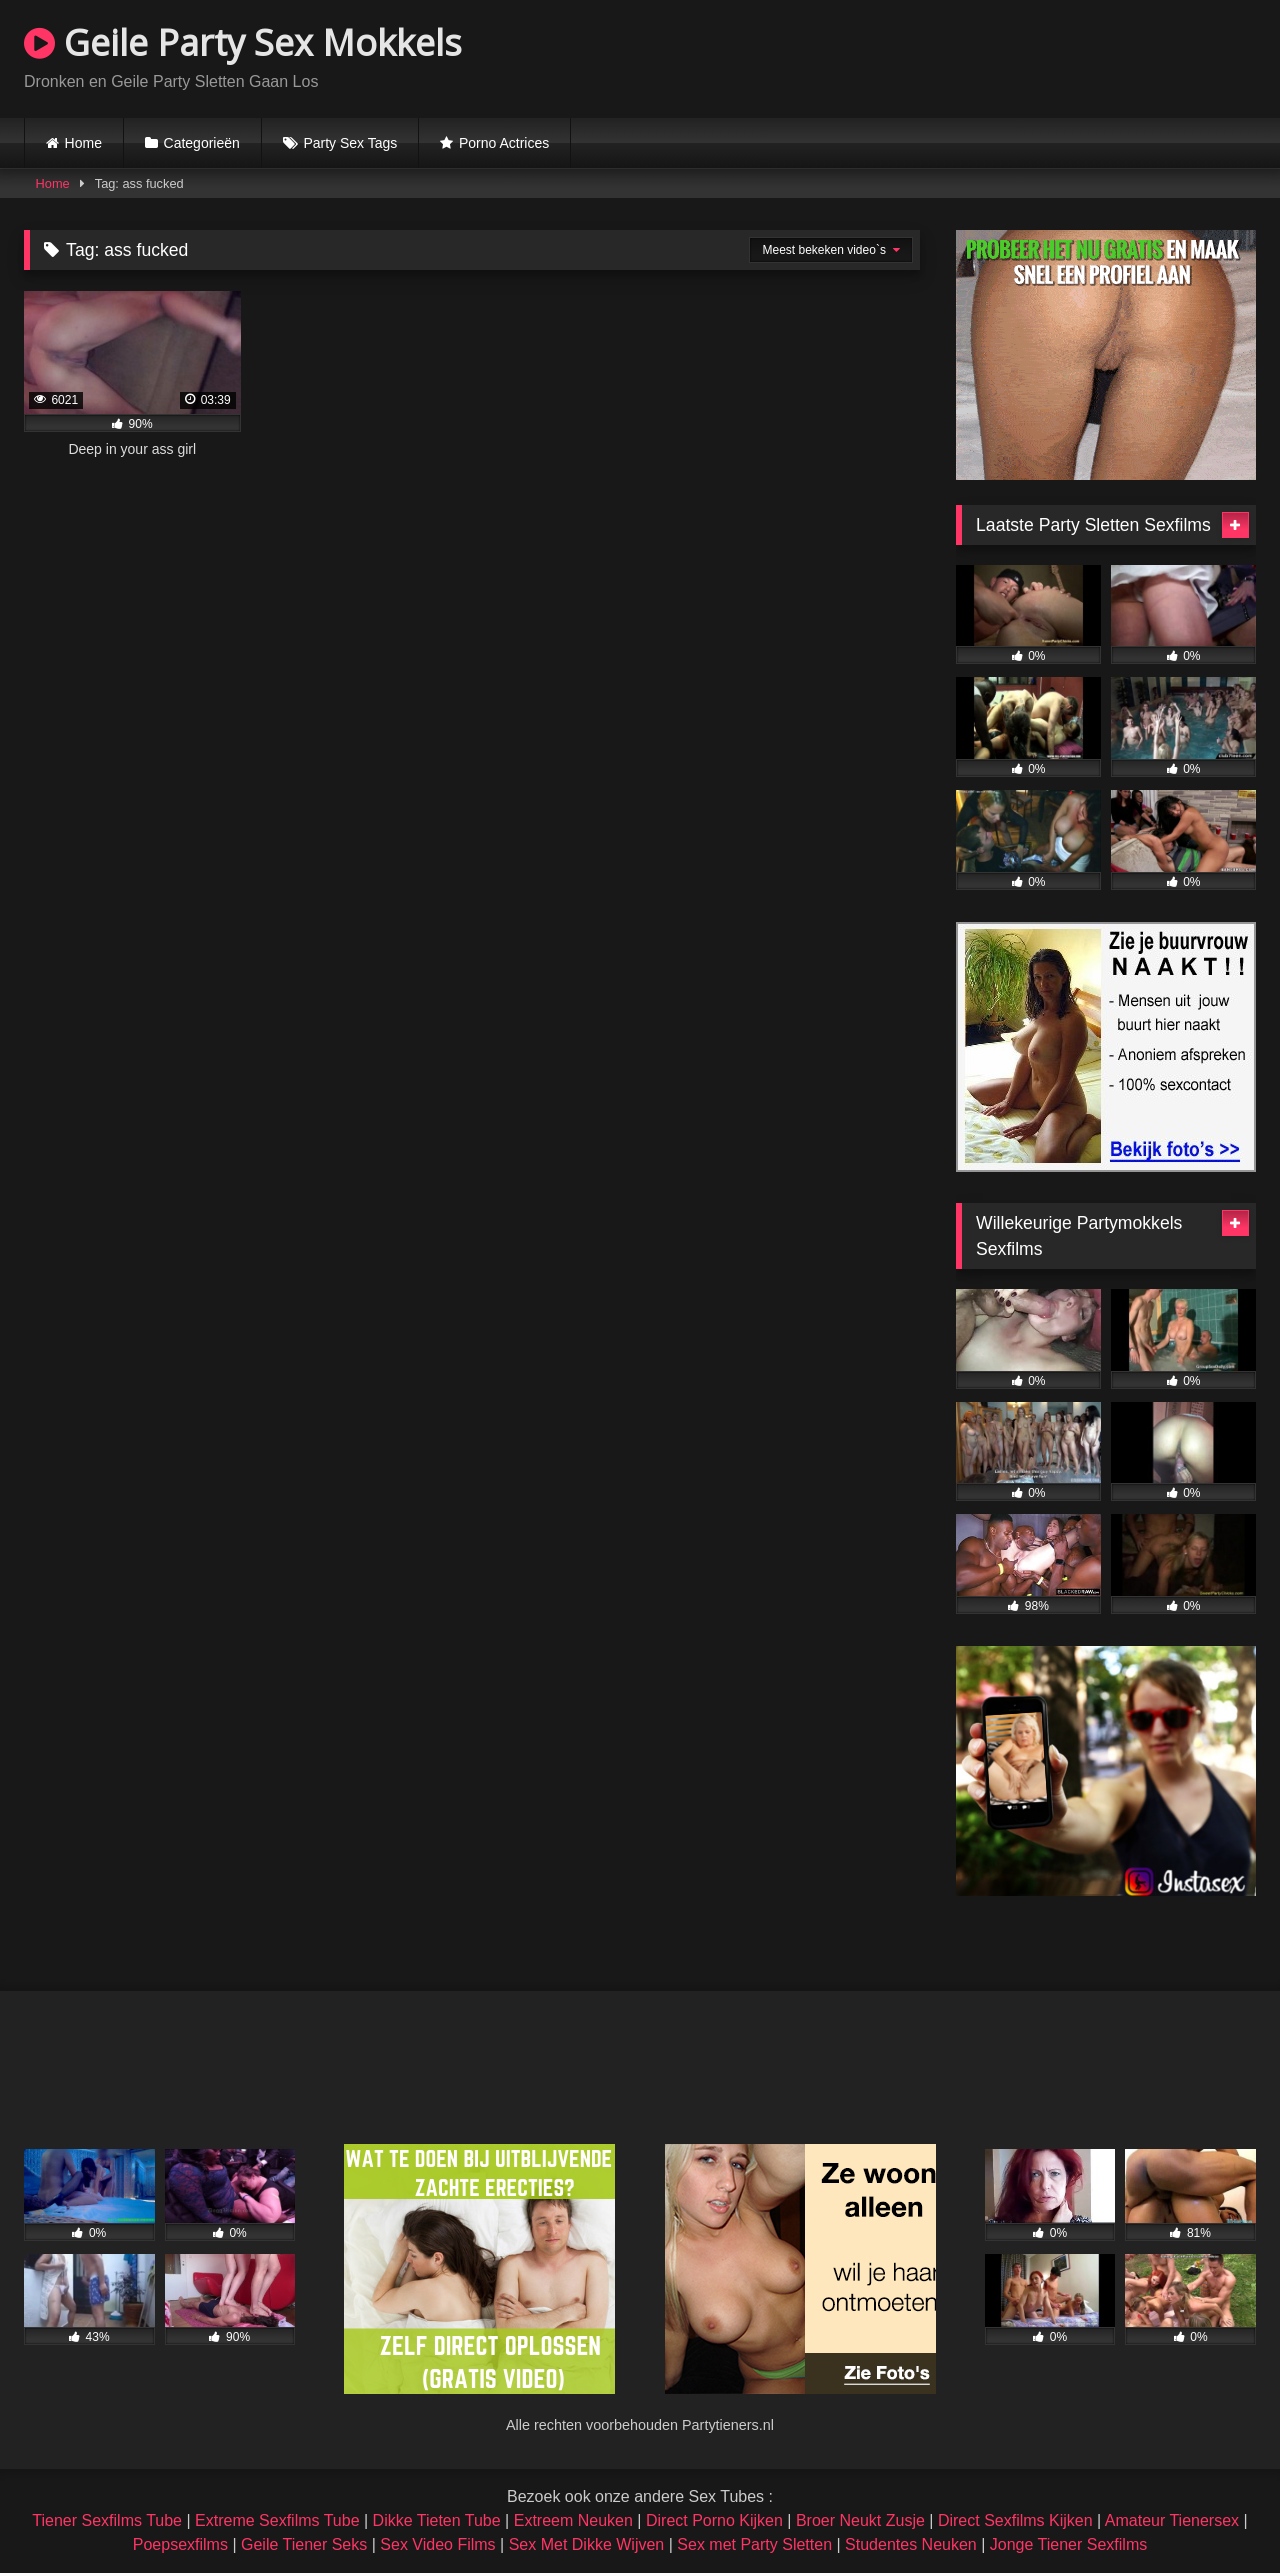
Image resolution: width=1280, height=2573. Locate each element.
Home (83, 143)
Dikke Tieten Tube (437, 2520)
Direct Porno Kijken (714, 2520)
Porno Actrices (504, 143)
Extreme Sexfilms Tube (277, 2520)
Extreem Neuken (573, 2520)
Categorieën (202, 143)
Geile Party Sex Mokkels (243, 42)
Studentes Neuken (911, 2544)
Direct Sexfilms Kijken (1015, 2520)
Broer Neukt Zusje (860, 2520)
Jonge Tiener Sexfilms (1068, 2544)
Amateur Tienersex (1172, 2520)
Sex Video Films (437, 2544)
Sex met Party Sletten (754, 2544)
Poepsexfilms (180, 2544)
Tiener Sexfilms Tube (107, 2520)
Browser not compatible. (1022, 56)
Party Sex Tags (350, 143)
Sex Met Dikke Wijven (587, 2544)
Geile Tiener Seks (304, 2544)
